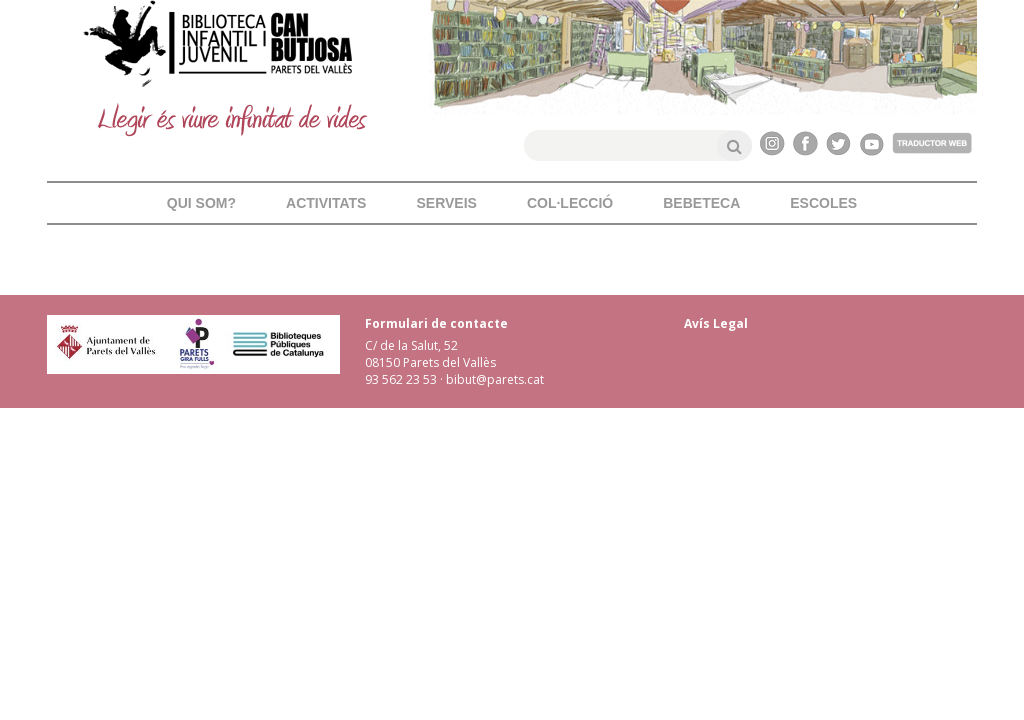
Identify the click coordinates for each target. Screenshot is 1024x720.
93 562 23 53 (401, 379)
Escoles (823, 203)
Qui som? (201, 203)
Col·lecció (570, 203)
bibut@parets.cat (495, 379)
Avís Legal (716, 323)
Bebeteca (701, 203)
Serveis (446, 203)
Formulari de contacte (436, 323)
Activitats (326, 203)
